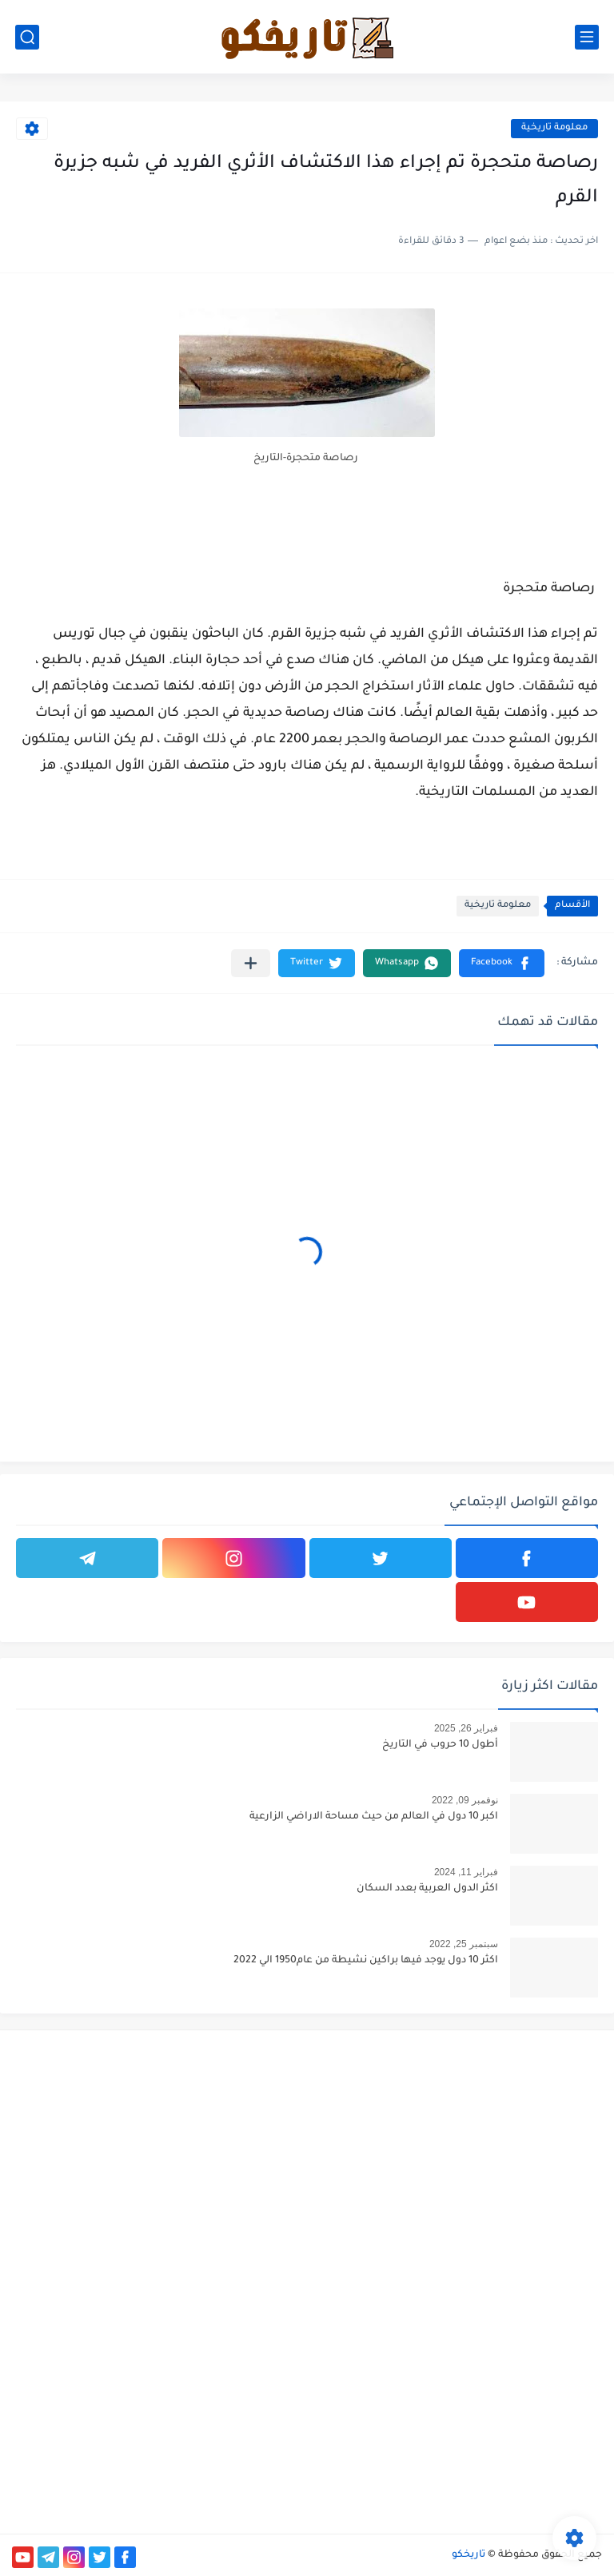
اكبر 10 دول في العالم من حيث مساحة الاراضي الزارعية (373, 1817)
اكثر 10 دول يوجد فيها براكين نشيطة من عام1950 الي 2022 (365, 1960)
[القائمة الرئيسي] (587, 37)
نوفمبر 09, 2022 (465, 1800)
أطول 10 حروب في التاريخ (440, 1745)
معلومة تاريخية (554, 128)
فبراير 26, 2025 (466, 1728)
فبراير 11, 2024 (466, 1872)
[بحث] (27, 37)
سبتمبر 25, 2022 (463, 1944)
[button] (501, 963)
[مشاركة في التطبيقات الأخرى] (250, 963)
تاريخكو (468, 2555)
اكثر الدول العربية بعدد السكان (427, 1888)
